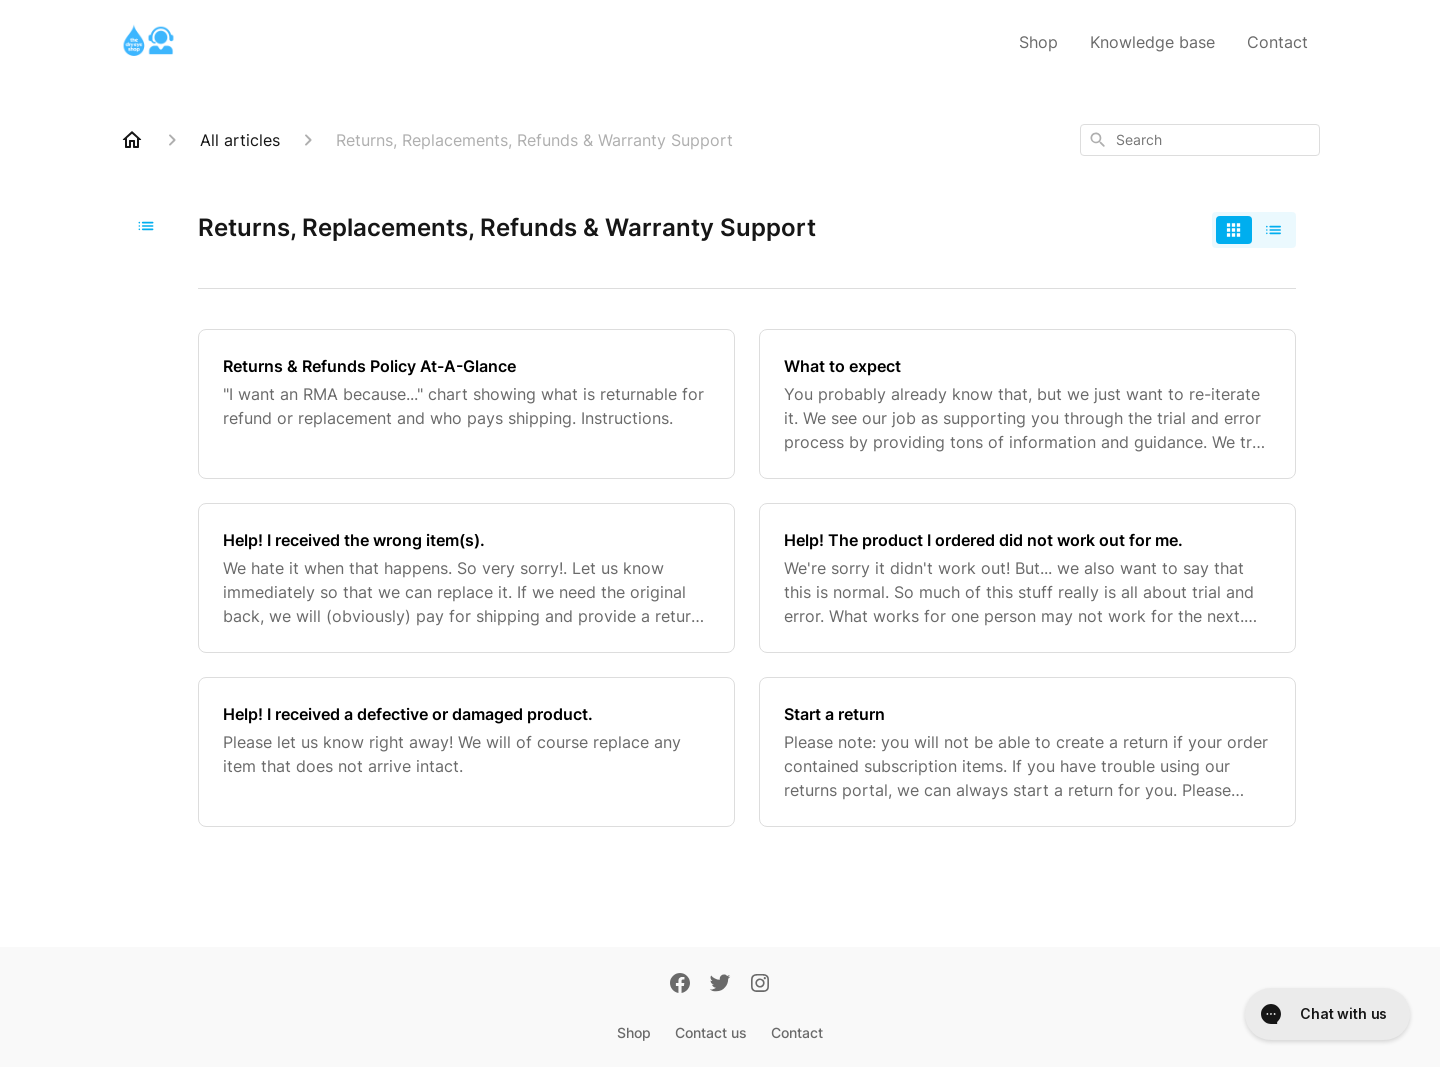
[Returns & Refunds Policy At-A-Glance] (466, 404)
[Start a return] (1027, 752)
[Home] (132, 140)
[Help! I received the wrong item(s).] (466, 578)
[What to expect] (1027, 404)
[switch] (1254, 230)
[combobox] (1200, 140)
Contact (1277, 42)
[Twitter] (720, 985)
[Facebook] (680, 985)
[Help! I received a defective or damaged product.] (466, 752)
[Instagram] (760, 985)
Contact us (711, 1032)
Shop (1038, 42)
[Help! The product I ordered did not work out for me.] (1027, 578)
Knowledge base (1152, 42)
